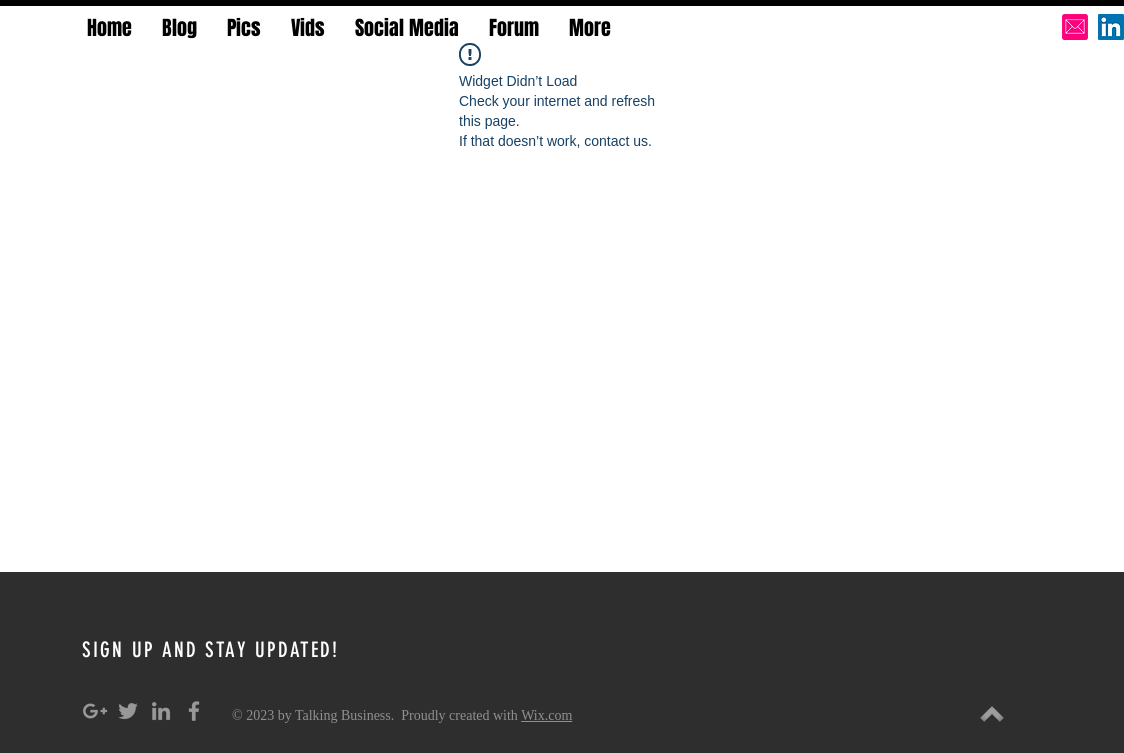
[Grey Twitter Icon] (128, 711)
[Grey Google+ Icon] (95, 711)
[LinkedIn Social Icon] (1111, 27)
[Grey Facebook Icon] (194, 711)
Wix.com (546, 715)
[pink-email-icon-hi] (1075, 27)
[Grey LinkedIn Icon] (161, 711)
